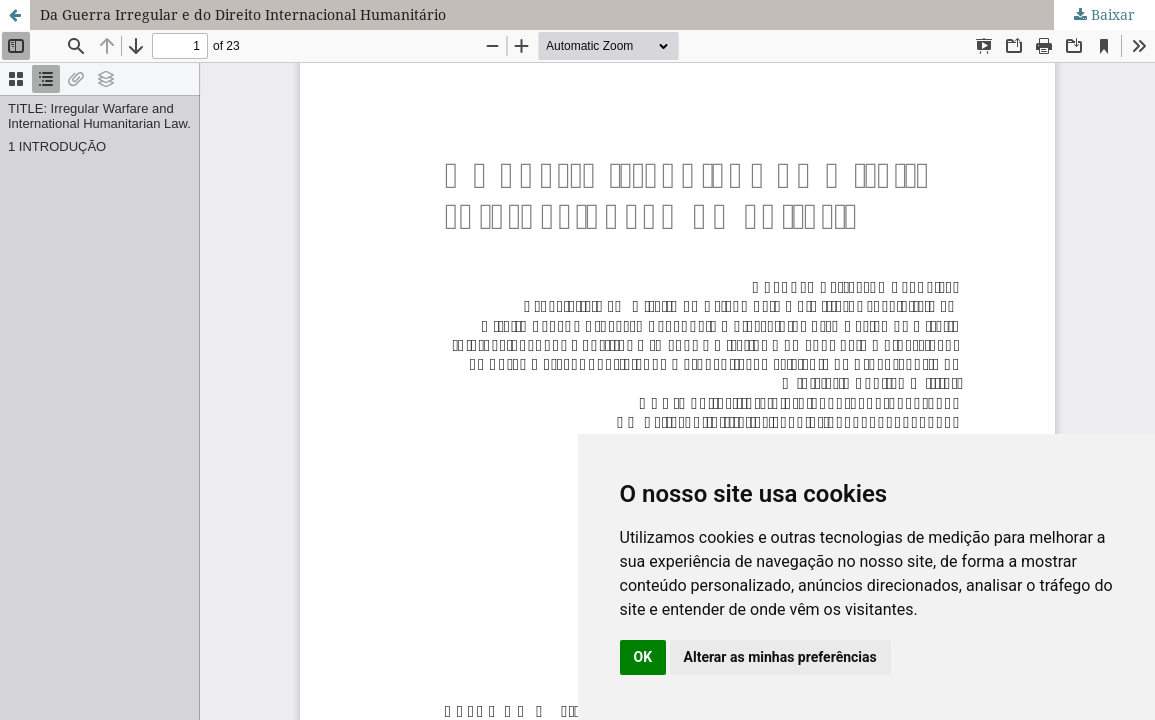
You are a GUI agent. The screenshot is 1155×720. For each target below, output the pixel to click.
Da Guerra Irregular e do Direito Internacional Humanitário (243, 14)
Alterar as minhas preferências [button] (780, 657)
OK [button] (643, 657)
